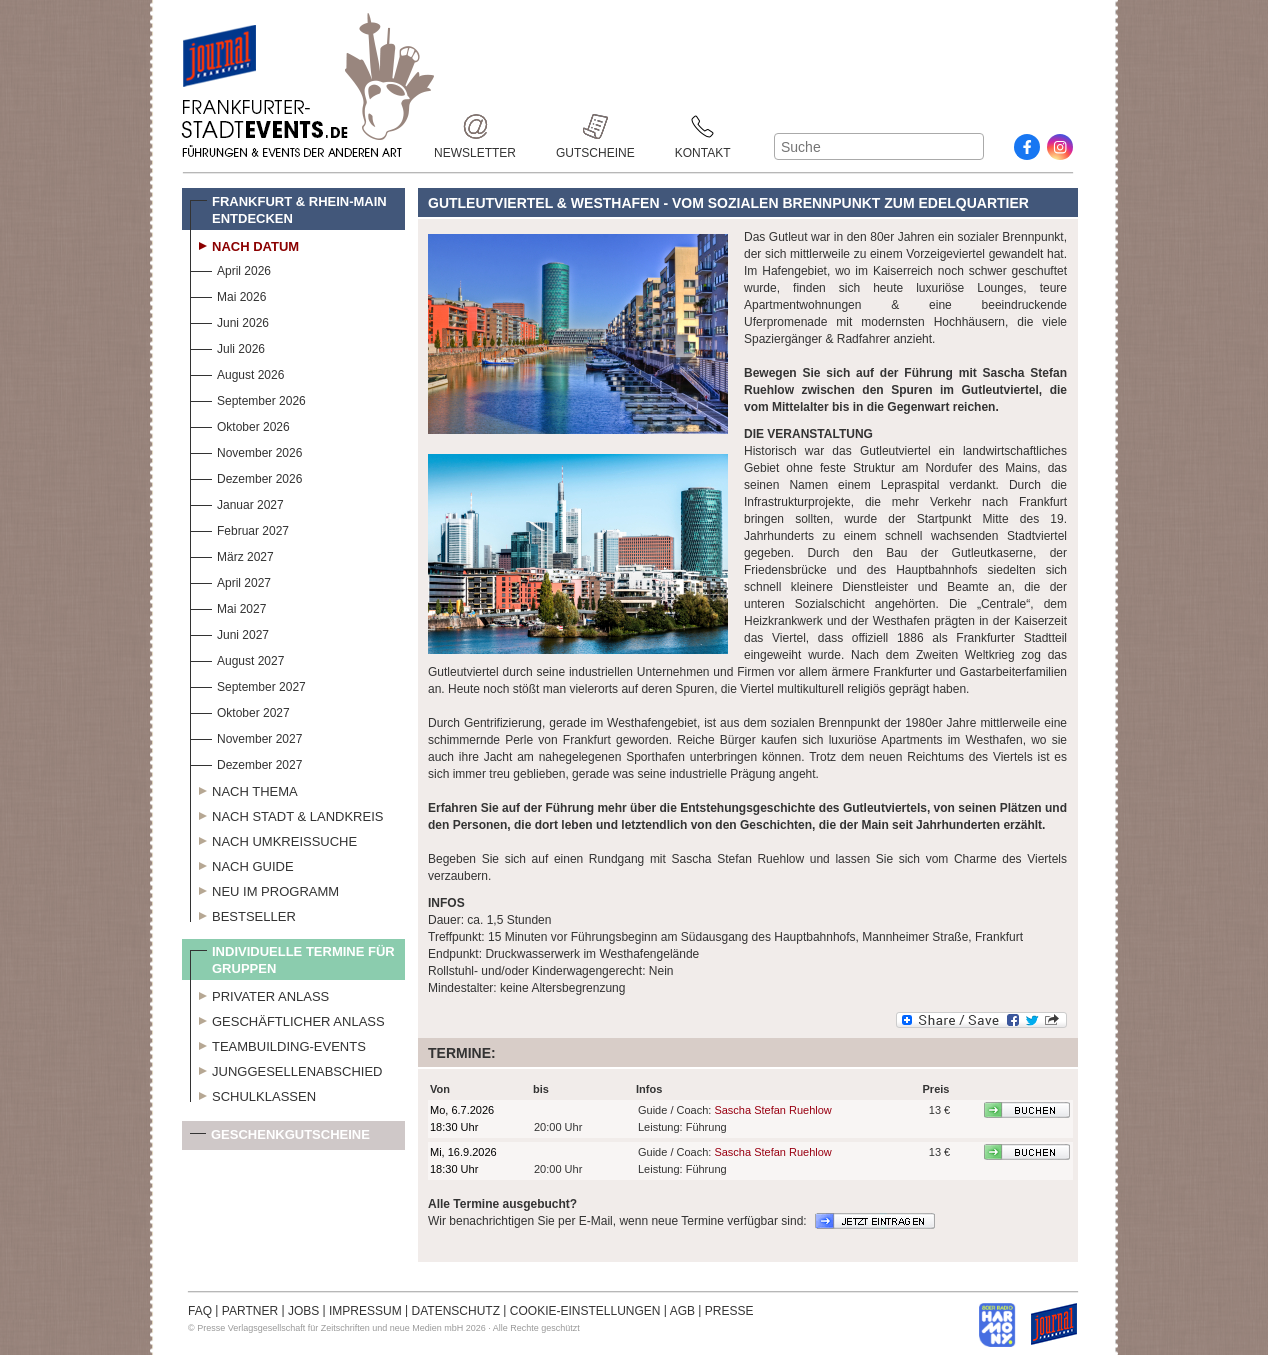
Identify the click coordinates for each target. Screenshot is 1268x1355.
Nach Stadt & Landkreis (286, 814)
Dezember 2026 (246, 476)
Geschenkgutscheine (280, 1138)
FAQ (200, 1311)
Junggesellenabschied (286, 1069)
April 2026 (230, 268)
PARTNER (250, 1311)
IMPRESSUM (365, 1311)
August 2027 (237, 658)
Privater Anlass (259, 994)
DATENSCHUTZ (456, 1311)
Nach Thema (244, 789)
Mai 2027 (228, 606)
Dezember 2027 (246, 762)
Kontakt (703, 126)
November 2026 (246, 450)
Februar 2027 (239, 528)
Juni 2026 (229, 320)
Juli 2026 (227, 346)
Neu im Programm (264, 889)
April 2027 (230, 580)
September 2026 (248, 398)
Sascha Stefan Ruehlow (772, 1110)
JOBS (303, 1311)
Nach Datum (244, 244)
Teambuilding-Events (278, 1044)
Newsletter (475, 126)
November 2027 (246, 736)
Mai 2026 (228, 294)
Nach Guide (242, 864)
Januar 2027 (237, 502)
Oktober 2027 (240, 710)
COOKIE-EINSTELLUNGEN (585, 1311)
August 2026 (237, 372)
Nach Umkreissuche (273, 839)
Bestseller (243, 914)
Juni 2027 (229, 632)
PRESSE (729, 1311)
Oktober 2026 (240, 424)
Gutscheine (595, 126)
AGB (682, 1311)
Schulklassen (253, 1094)
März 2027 (232, 554)
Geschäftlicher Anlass (287, 1019)
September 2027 (248, 684)
